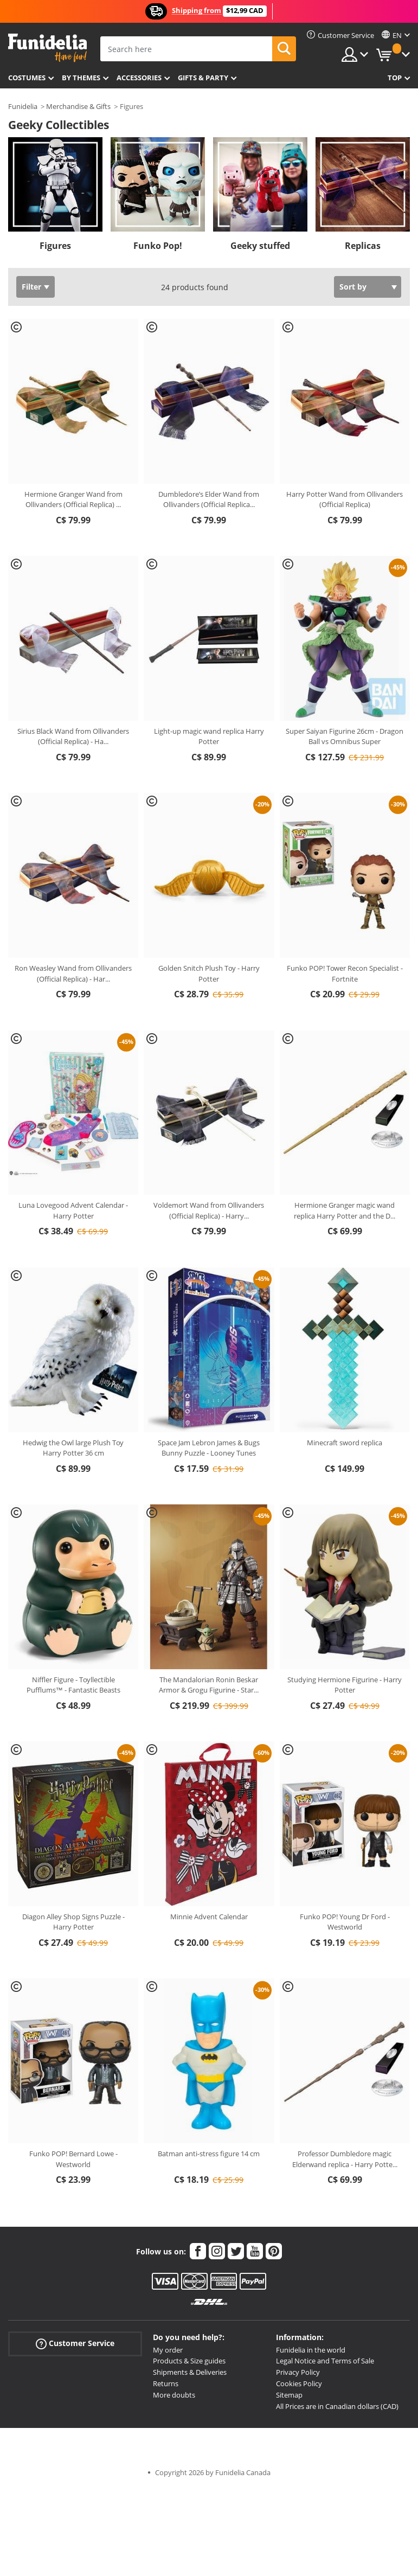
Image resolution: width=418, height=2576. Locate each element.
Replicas (363, 246)
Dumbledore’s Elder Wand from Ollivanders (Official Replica (208, 499)
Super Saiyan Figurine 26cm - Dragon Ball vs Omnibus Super (344, 736)
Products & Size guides (189, 2361)
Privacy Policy (298, 2372)
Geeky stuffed (260, 246)
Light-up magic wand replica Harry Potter (209, 736)
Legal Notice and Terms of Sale (325, 2361)
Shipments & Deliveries (190, 2372)
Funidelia (22, 106)
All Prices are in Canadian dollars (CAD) (337, 2406)
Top (395, 77)
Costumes (27, 77)
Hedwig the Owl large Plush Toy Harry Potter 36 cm (73, 1448)
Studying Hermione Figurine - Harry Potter (344, 1685)
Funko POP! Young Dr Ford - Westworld (345, 1922)
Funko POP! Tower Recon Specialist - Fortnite (345, 973)
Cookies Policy (299, 2383)
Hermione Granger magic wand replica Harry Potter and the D (344, 1210)
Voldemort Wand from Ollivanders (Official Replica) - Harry (208, 1210)
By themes (81, 77)
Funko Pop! (157, 246)
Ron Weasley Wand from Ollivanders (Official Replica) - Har (73, 973)
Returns (165, 2383)
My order (168, 2350)
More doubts (174, 2395)
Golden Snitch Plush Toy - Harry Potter (209, 973)
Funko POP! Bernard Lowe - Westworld (73, 2159)
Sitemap (289, 2395)
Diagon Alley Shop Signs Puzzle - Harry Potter (73, 1922)
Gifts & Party (203, 77)
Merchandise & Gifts (78, 106)
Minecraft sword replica (344, 1442)
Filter (31, 286)
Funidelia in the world (310, 2350)
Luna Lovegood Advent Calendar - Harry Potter (73, 1210)
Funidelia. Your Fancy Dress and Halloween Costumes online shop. (47, 48)
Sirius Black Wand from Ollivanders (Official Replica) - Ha (73, 736)
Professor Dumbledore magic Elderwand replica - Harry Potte (344, 2159)
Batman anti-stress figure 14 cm (209, 2153)
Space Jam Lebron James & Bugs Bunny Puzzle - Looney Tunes (209, 1448)
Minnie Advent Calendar (209, 1916)
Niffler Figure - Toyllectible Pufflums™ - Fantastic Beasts (73, 1685)
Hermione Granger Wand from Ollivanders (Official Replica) (73, 499)
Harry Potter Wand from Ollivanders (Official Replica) (344, 499)
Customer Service (75, 2343)
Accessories (139, 77)
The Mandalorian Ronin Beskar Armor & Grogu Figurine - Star (209, 1685)
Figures (55, 246)
